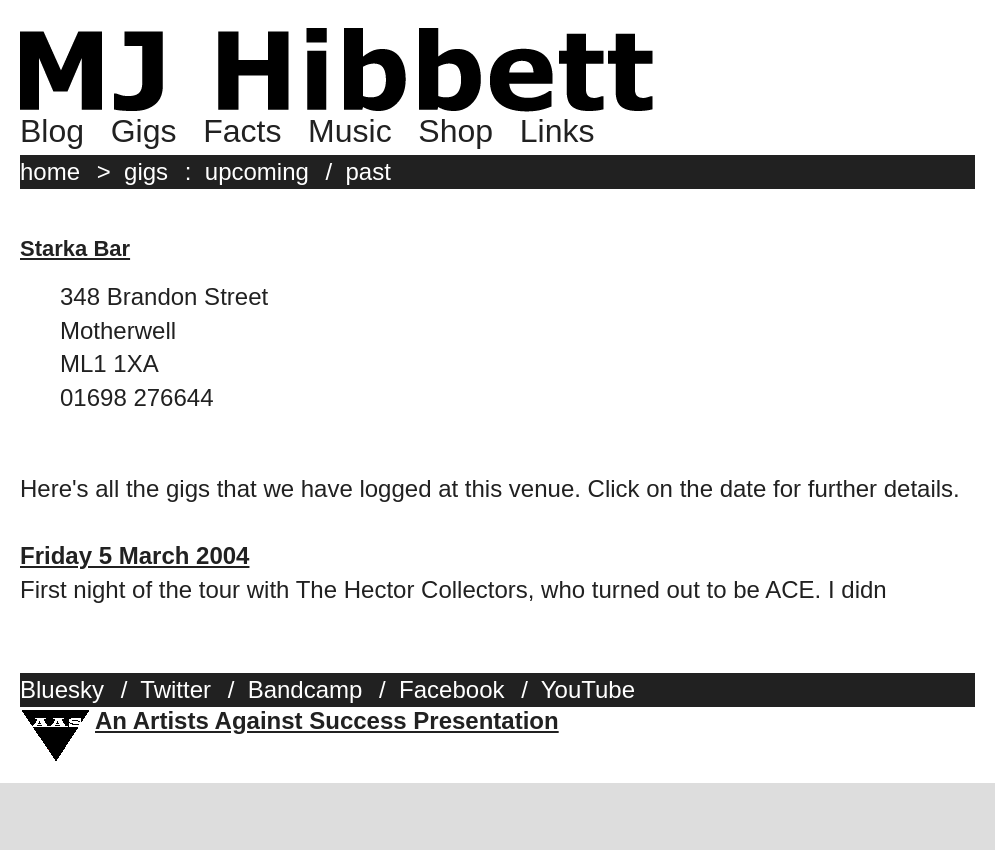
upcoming (257, 171)
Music (350, 131)
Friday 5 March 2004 (134, 555)
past (368, 171)
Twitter (175, 689)
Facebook (451, 689)
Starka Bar (75, 248)
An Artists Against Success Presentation (327, 720)
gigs (146, 171)
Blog (52, 131)
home (50, 171)
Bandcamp (305, 689)
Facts (242, 131)
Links (557, 131)
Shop (455, 131)
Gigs (144, 131)
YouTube (588, 689)
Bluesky (62, 689)
